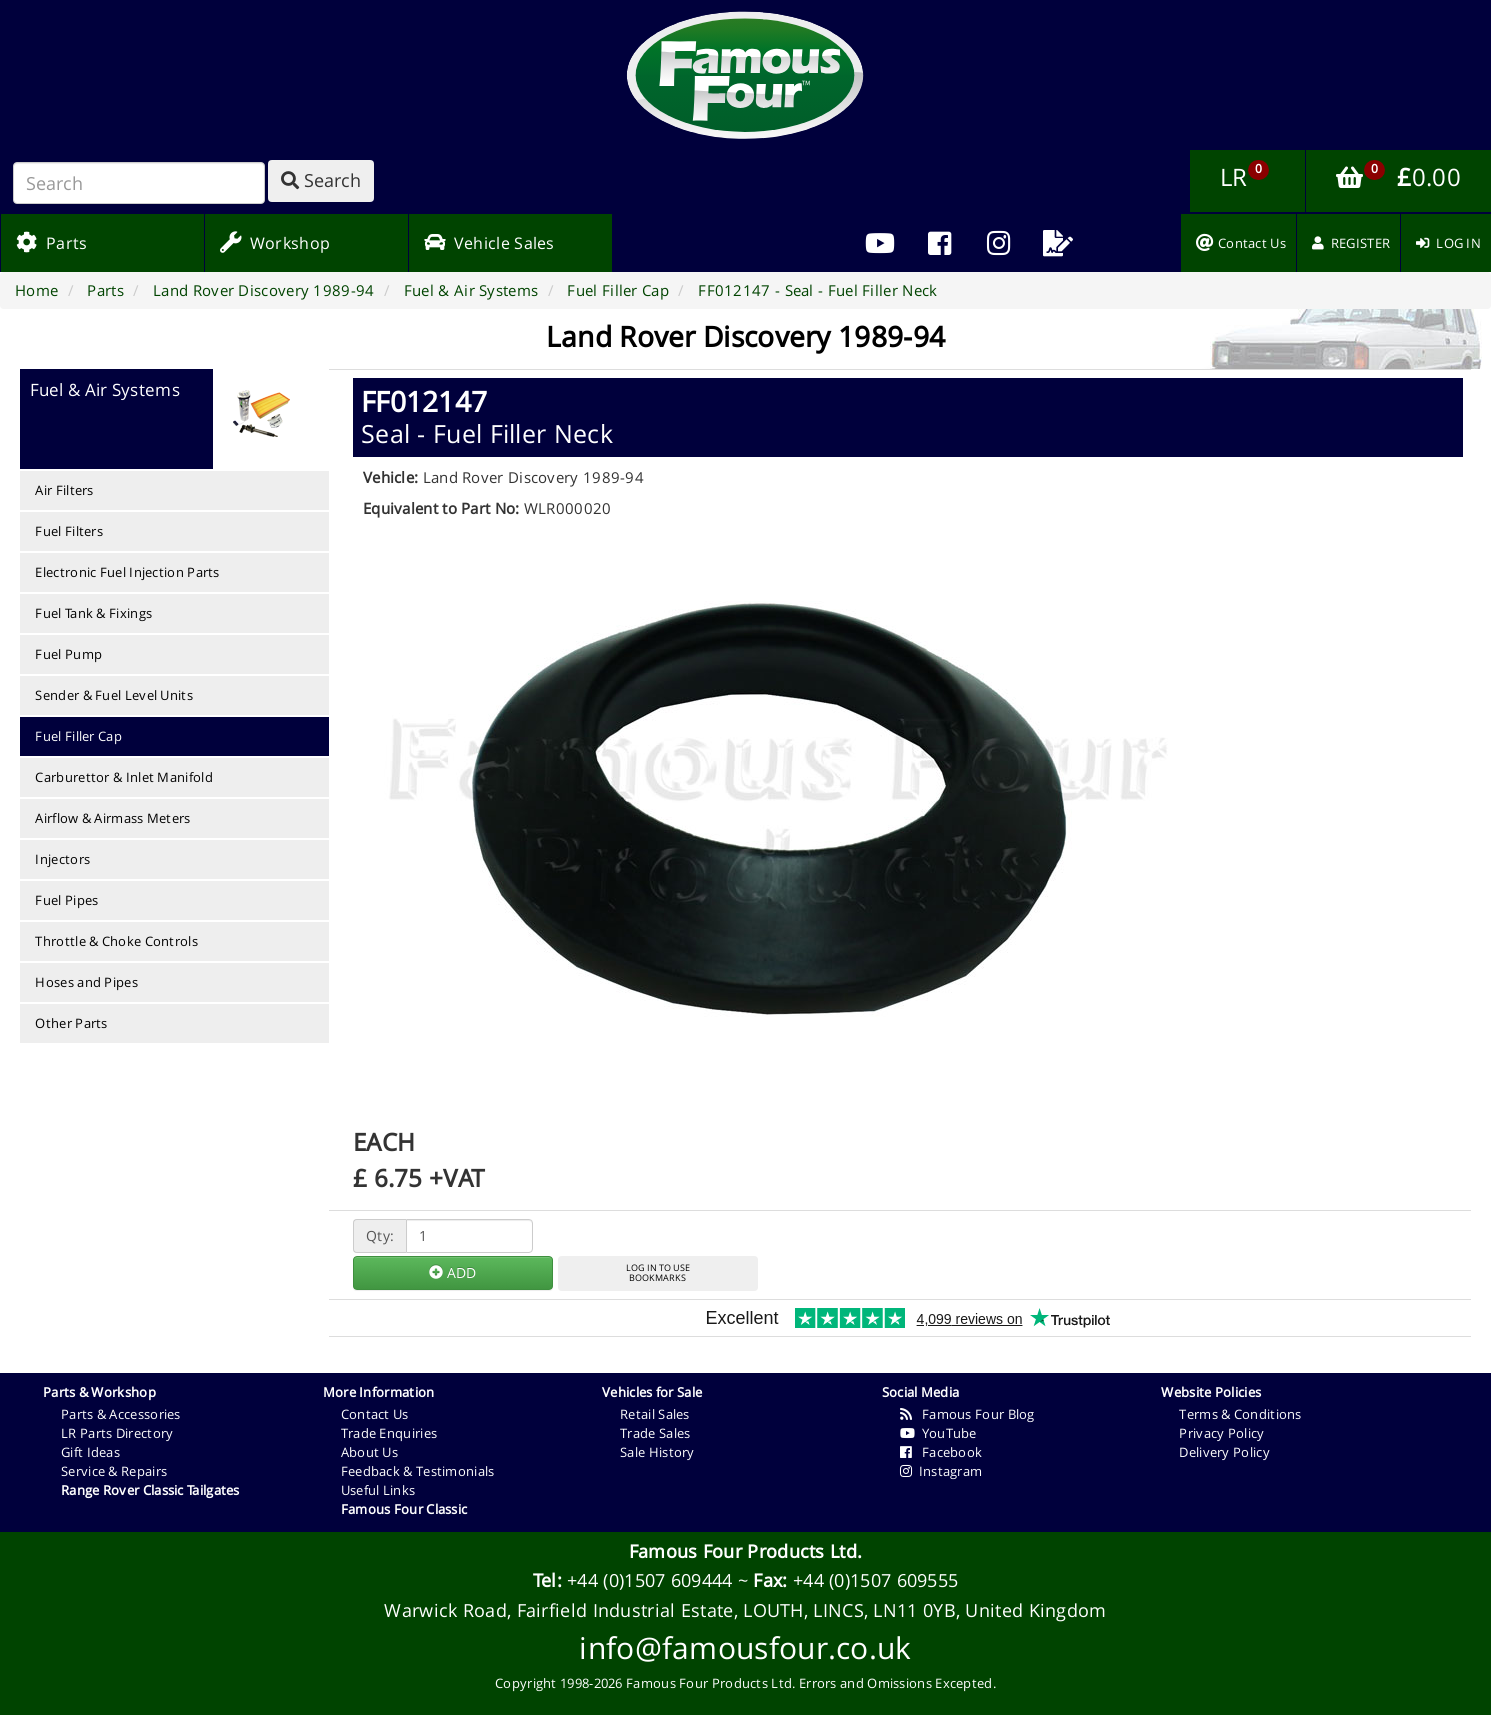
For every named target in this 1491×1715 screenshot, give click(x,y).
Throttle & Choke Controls (116, 941)
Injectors (62, 859)
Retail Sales (655, 1414)
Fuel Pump (68, 654)
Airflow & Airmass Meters (112, 818)
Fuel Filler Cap (78, 736)
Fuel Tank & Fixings (93, 613)
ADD (452, 1272)
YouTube (938, 1433)
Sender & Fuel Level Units (114, 695)
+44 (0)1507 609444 (649, 1580)
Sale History (657, 1452)
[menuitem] (940, 243)
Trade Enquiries (389, 1433)
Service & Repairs (114, 1471)
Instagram (941, 1471)
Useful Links (378, 1490)
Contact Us (375, 1414)
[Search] (139, 183)
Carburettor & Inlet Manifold (123, 777)
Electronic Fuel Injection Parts (127, 572)
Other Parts (71, 1023)
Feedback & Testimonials (418, 1471)
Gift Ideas (90, 1452)
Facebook (941, 1452)
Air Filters (64, 490)
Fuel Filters (69, 531)
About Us (369, 1452)
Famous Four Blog (967, 1414)
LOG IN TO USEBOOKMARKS (658, 1273)
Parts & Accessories (121, 1414)
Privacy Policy (1221, 1433)
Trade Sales (655, 1433)
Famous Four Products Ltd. (746, 1551)
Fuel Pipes (66, 900)
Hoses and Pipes (86, 982)
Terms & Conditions (1240, 1414)
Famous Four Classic (404, 1509)
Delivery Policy (1224, 1452)
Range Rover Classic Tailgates (150, 1490)
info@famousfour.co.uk (745, 1647)
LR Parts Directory (117, 1433)
